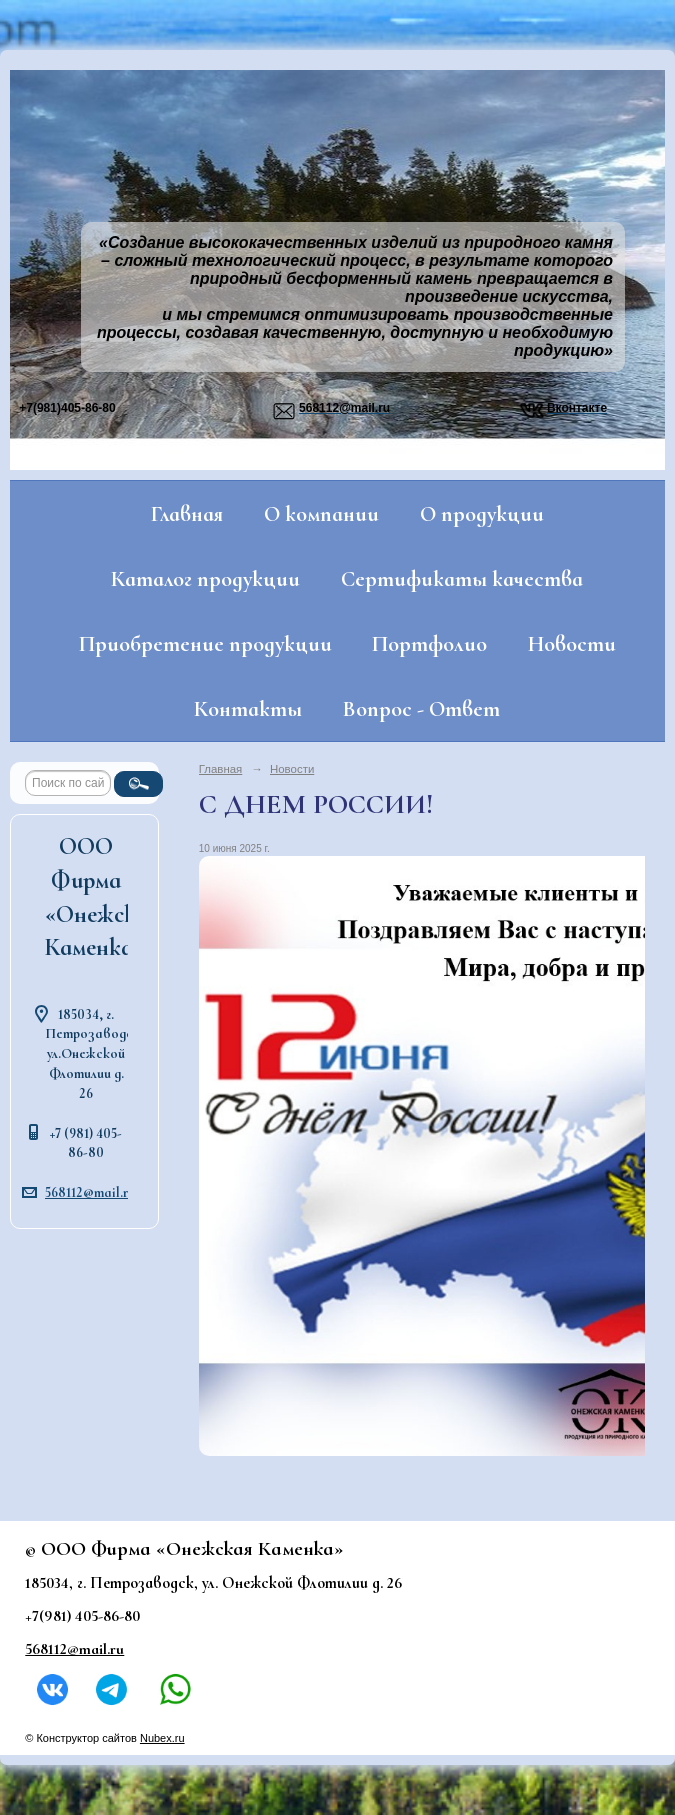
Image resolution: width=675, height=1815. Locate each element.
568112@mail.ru (90, 1192)
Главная (187, 514)
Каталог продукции (205, 579)
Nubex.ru (162, 1738)
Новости (572, 644)
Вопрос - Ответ (421, 709)
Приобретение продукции (205, 644)
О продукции (482, 514)
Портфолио (429, 644)
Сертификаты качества (462, 579)
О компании (321, 514)
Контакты (248, 709)
